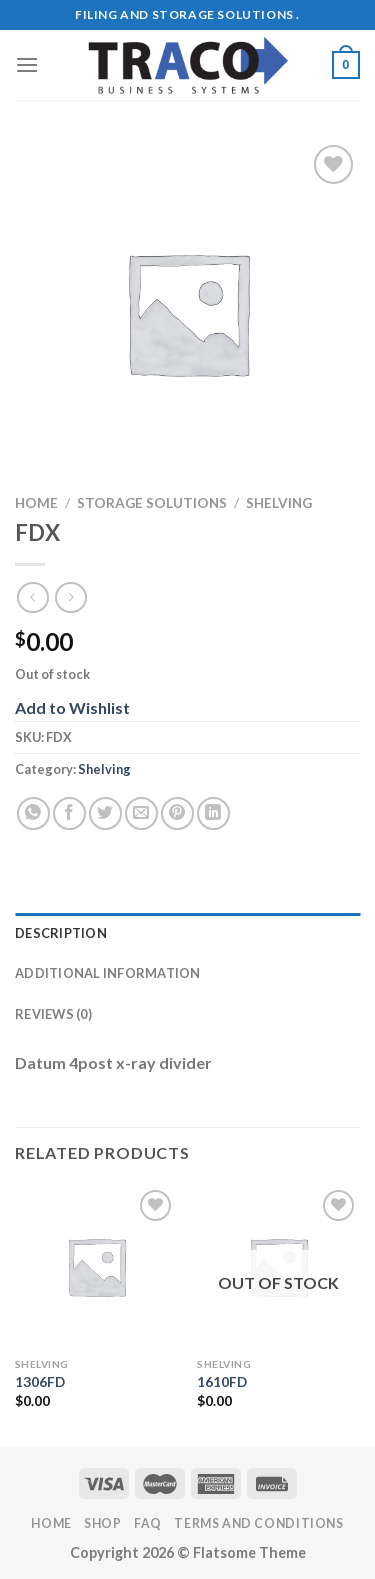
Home (36, 503)
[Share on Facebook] (69, 813)
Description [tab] (61, 933)
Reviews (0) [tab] (53, 1014)
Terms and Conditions (258, 1523)
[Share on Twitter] (105, 813)
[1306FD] (96, 1266)
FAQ (148, 1523)
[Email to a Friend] (141, 813)
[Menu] (27, 64)
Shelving (279, 503)
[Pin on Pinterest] (177, 813)
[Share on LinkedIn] (213, 813)
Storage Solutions (152, 503)
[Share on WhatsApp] (33, 813)
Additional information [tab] (108, 973)
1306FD (40, 1382)
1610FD (222, 1382)
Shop (102, 1523)
